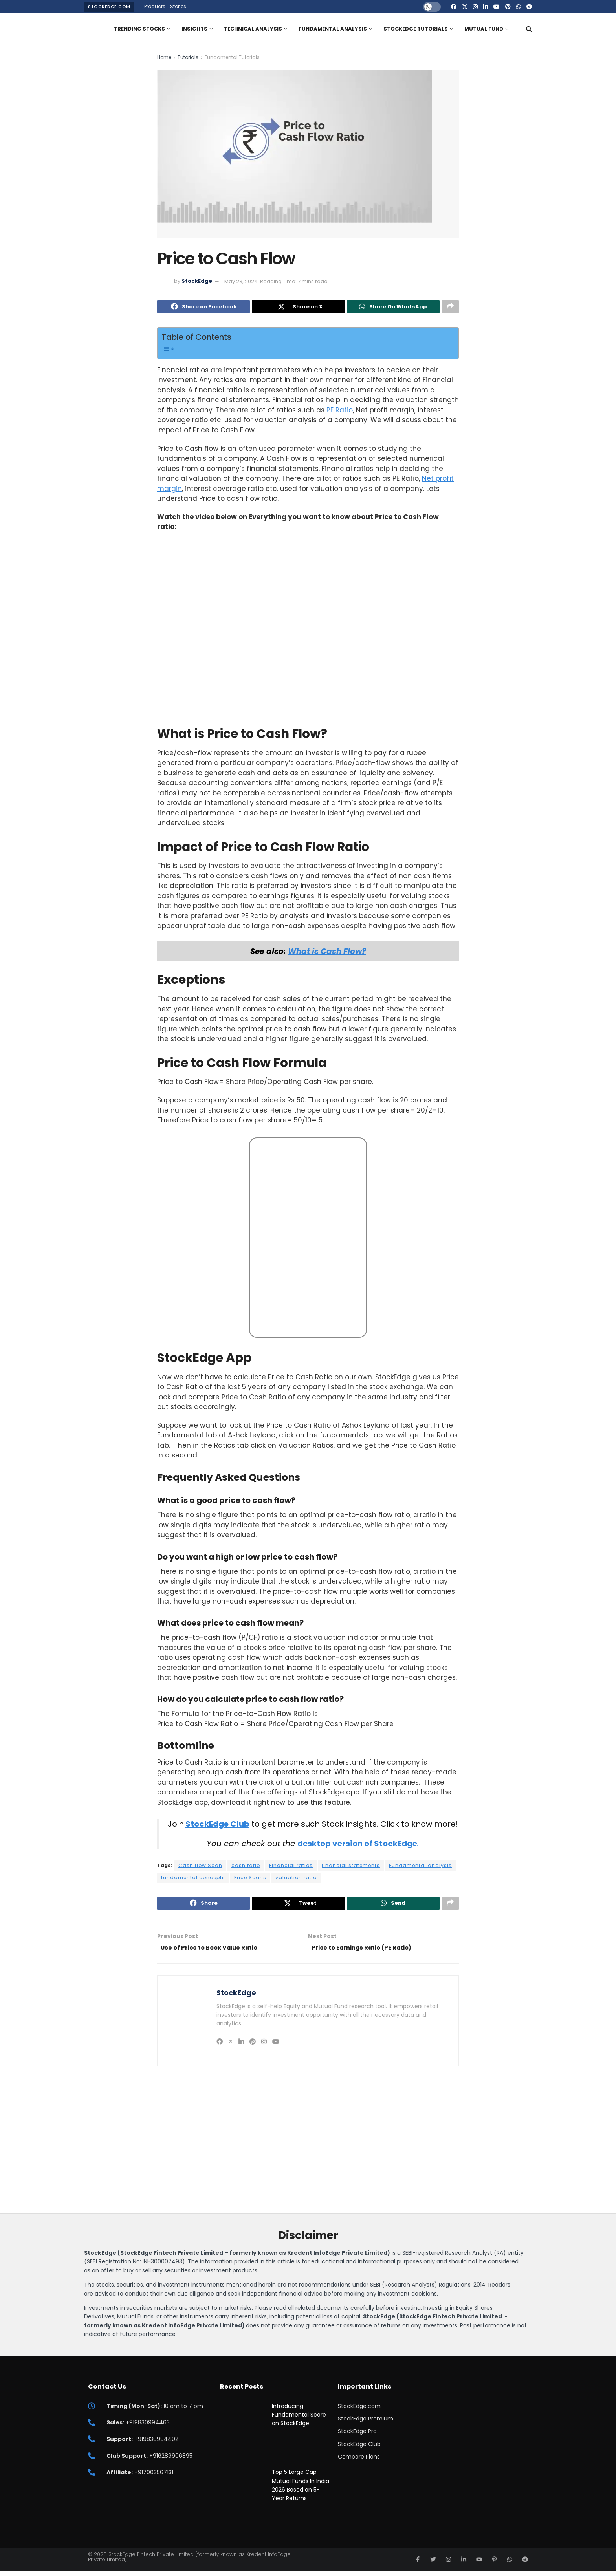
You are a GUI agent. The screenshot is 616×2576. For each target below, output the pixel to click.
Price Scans (250, 1879)
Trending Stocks (139, 29)
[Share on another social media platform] (450, 307)
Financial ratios (291, 1867)
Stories (178, 6)
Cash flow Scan (200, 1867)
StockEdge (197, 281)
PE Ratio (339, 411)
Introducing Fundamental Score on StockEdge (299, 2419)
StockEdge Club (217, 1825)
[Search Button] (529, 29)
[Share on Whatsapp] (393, 307)
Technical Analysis (253, 29)
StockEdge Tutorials (415, 29)
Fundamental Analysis (333, 29)
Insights (194, 29)
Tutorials (188, 57)
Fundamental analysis (420, 1867)
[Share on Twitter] (298, 307)
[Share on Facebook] (203, 307)
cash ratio (245, 1867)
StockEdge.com (109, 7)
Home (164, 57)
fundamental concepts (193, 1879)
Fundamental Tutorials (232, 57)
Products (154, 6)
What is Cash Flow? (327, 953)
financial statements (351, 1867)
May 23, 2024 (241, 281)
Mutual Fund (483, 29)
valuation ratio (296, 1879)
